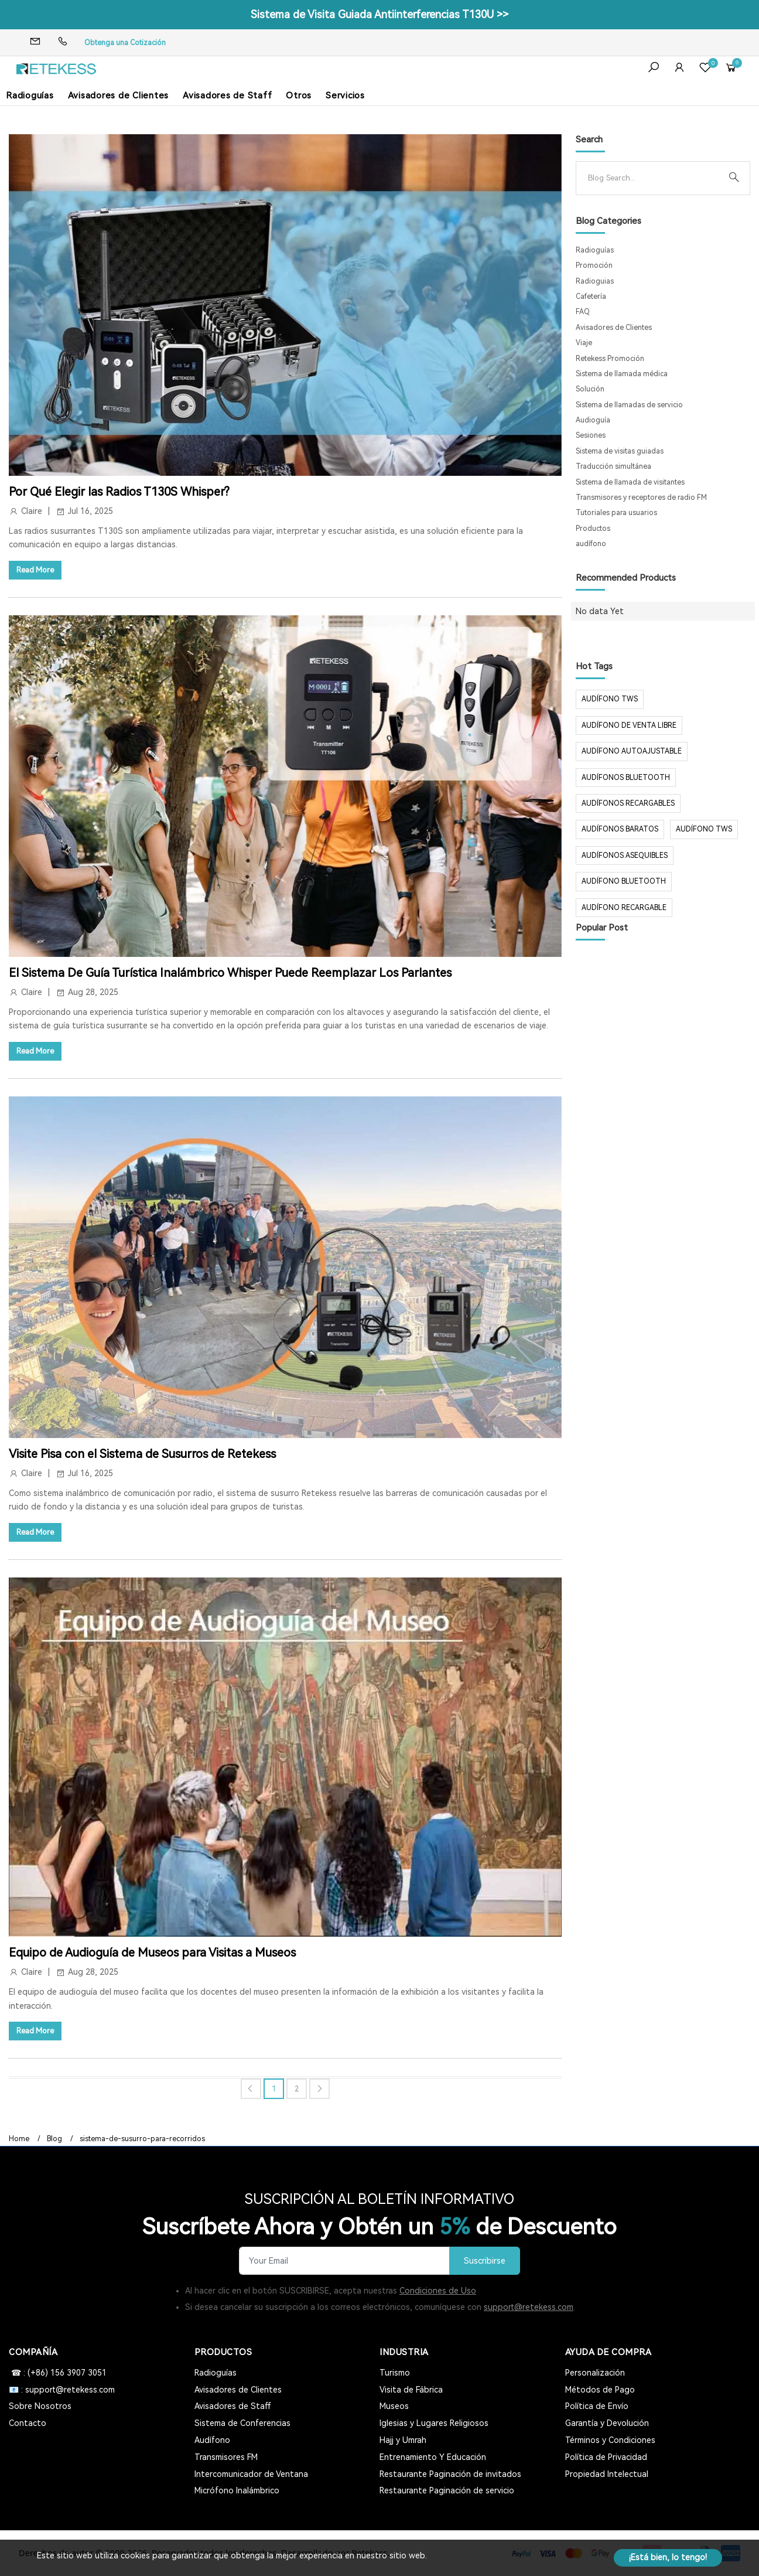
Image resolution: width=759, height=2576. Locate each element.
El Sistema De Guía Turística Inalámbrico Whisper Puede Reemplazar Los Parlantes (230, 973)
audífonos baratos (620, 829)
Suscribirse (484, 2261)
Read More (35, 569)
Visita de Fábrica (411, 2389)
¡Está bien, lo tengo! (668, 2557)
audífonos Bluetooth (626, 778)
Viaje (584, 343)
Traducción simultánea (613, 466)
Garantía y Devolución (607, 2423)
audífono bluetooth (624, 881)
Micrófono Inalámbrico (236, 2490)
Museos (394, 2406)
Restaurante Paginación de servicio (447, 2490)
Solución (590, 389)
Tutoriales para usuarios (616, 513)
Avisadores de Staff (227, 95)
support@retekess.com (528, 2307)
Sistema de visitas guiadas (620, 451)
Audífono (212, 2440)
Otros (299, 95)
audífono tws (704, 829)
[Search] (653, 178)
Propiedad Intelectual (606, 2474)
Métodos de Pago (600, 2389)
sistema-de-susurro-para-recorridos (142, 2139)
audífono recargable (624, 908)
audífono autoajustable (632, 751)
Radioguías (30, 95)
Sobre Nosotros (40, 2406)
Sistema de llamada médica (622, 374)
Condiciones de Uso (437, 2290)
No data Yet (600, 611)
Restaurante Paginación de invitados (450, 2474)
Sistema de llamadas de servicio (629, 405)
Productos (593, 528)
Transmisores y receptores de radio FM (641, 497)
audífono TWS (610, 699)
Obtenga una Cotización (125, 43)
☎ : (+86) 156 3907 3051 (58, 2372)
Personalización (595, 2372)
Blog (54, 2139)
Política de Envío (596, 2406)
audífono (591, 544)
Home (19, 2139)
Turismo (395, 2372)
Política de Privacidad (606, 2457)
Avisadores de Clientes (118, 95)
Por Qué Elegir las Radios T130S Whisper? (119, 492)
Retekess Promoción (610, 359)
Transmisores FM (226, 2457)
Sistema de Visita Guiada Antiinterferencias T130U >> (379, 14)
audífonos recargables (628, 803)
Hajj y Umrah (403, 2440)
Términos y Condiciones (610, 2440)
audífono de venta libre (629, 725)
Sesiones (591, 435)
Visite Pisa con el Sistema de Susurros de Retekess (142, 1454)
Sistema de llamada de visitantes (630, 482)
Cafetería (591, 296)
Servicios (345, 95)
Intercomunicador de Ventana (251, 2474)
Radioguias (595, 281)
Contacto (27, 2423)
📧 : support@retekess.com (62, 2389)
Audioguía (593, 420)
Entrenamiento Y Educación (433, 2457)
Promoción (594, 265)
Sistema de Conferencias (242, 2423)
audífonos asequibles (625, 855)
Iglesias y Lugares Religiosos (434, 2423)
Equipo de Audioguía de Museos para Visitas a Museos (152, 1952)
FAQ (583, 312)
